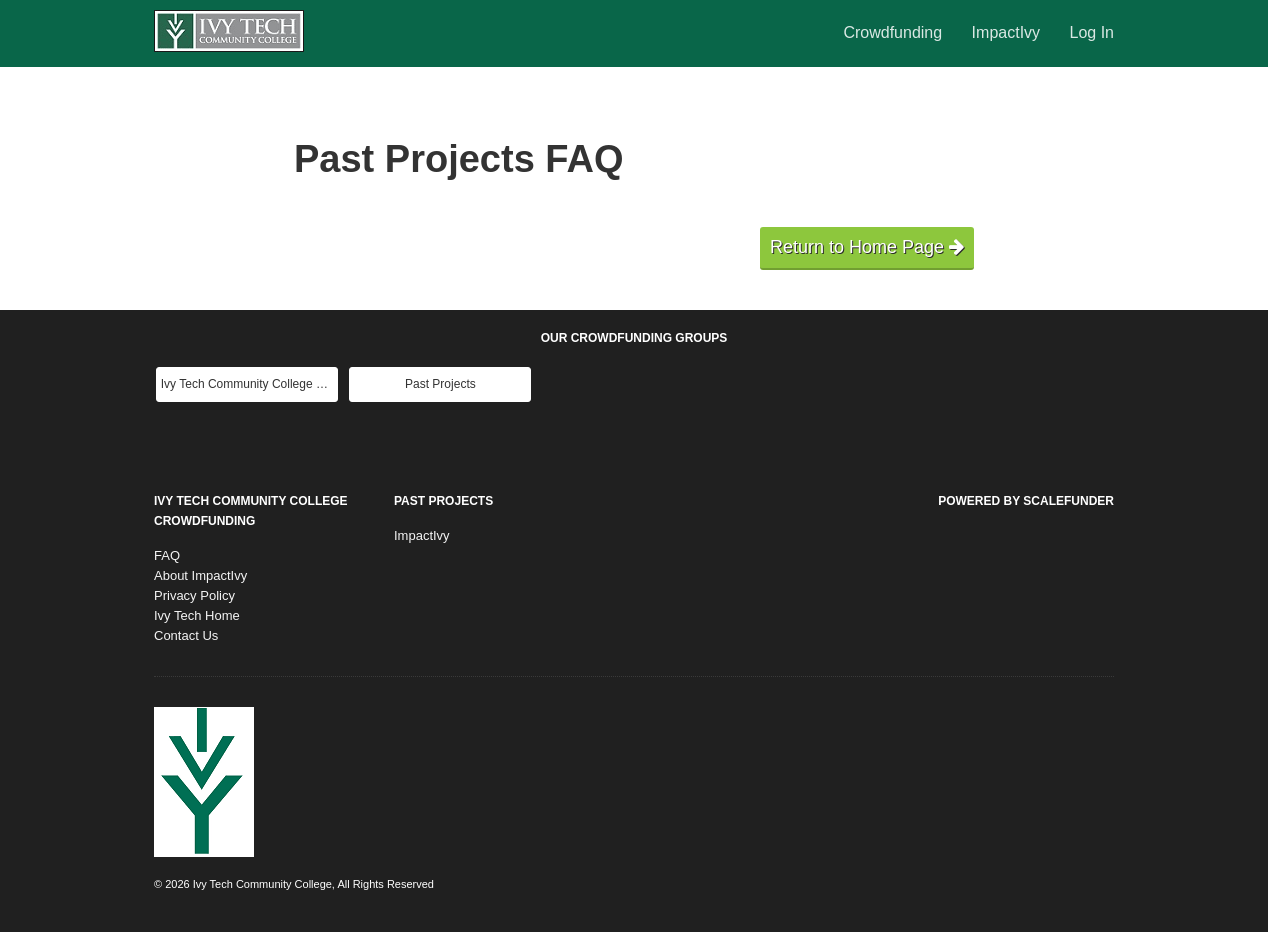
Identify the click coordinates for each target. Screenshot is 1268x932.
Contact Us (186, 635)
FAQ (167, 555)
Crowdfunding (894, 32)
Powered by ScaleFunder (1026, 501)
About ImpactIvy (200, 575)
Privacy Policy (194, 595)
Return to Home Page (867, 247)
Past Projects (440, 384)
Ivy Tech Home (197, 615)
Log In (1092, 32)
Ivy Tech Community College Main (249, 384)
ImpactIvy (1008, 32)
